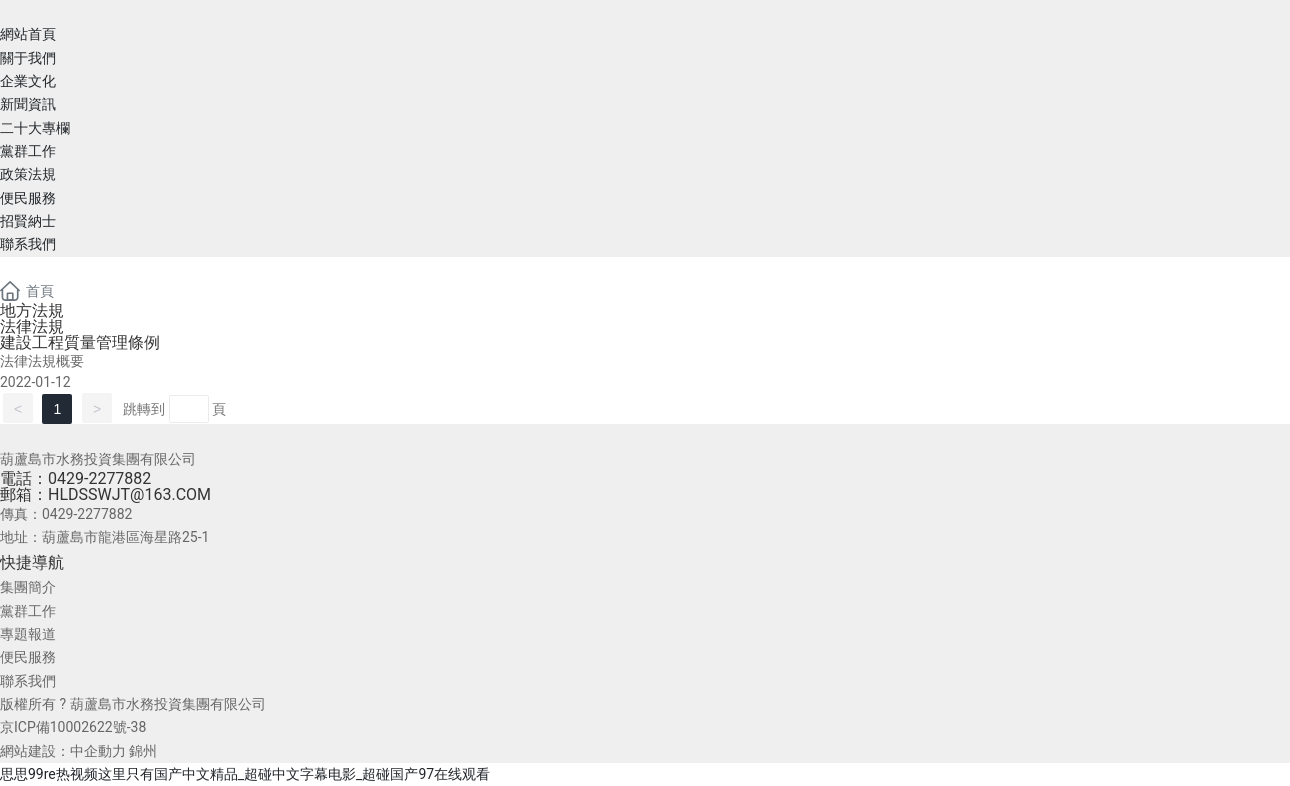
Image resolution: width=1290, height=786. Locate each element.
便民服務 (28, 657)
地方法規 (32, 310)
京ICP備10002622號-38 (73, 727)
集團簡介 (28, 587)
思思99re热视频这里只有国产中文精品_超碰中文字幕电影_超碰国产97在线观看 (245, 774)
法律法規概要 (42, 361)
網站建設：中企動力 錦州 (78, 751)
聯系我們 (28, 681)
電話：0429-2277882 (75, 478)
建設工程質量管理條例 (80, 342)
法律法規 (32, 326)
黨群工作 (28, 611)
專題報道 (28, 634)
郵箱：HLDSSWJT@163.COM (105, 494)
